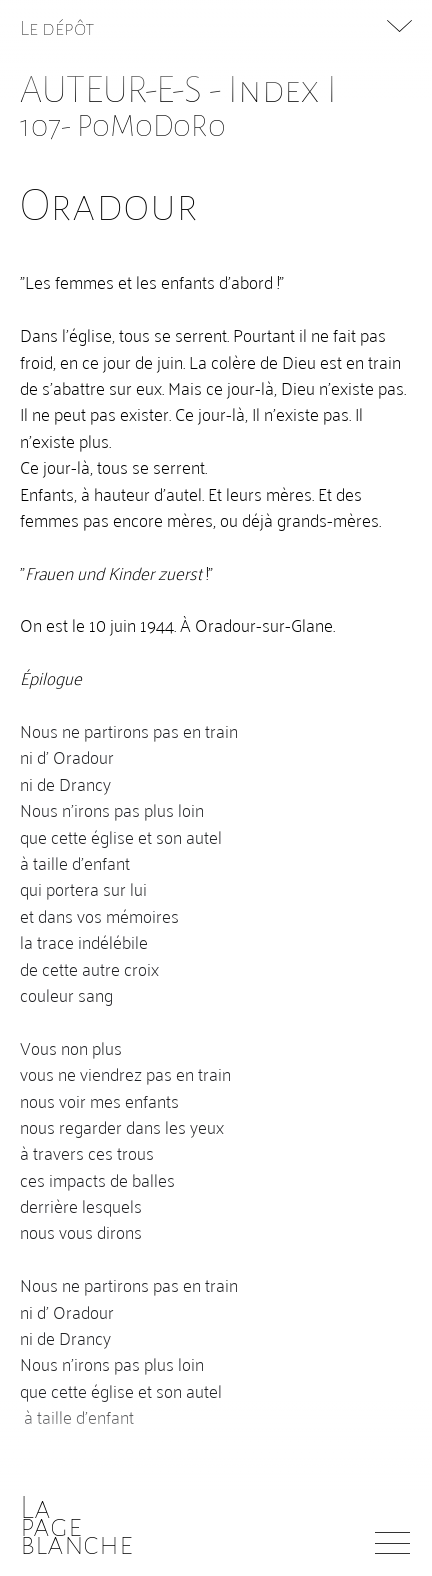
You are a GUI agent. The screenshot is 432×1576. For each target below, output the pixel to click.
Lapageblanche (76, 1526)
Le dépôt (57, 28)
